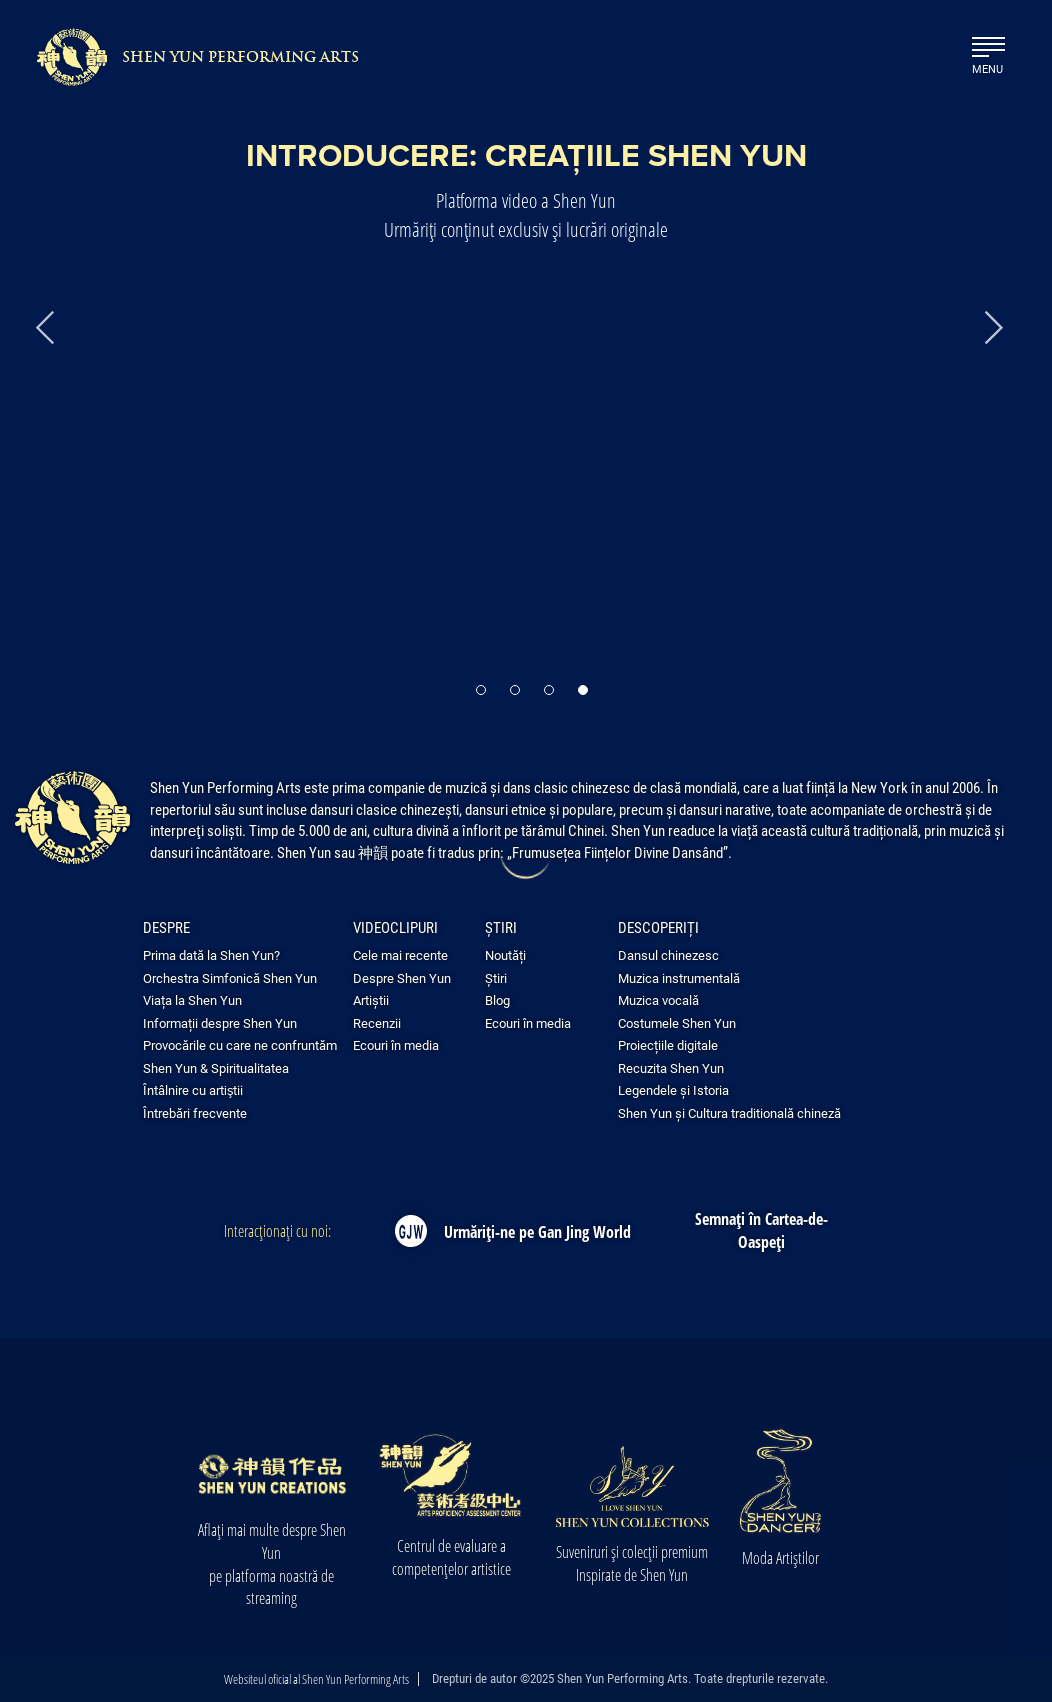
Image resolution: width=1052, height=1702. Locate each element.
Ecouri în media (396, 1045)
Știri (501, 927)
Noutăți (505, 955)
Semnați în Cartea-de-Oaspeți (761, 1230)
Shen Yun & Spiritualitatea (216, 1068)
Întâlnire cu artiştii (193, 1090)
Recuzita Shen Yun (671, 1068)
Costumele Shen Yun (677, 1023)
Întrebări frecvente (195, 1113)
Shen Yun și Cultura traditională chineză (729, 1113)
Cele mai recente (400, 955)
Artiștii (371, 1000)
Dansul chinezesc (668, 955)
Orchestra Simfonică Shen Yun (230, 978)
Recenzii (377, 1023)
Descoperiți (658, 927)
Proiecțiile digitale (668, 1045)
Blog (497, 1000)
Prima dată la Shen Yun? (211, 955)
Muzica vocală (658, 1000)
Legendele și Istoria (673, 1090)
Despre (166, 927)
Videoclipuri (395, 927)
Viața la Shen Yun (192, 1000)
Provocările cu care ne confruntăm (240, 1045)
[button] (481, 683)
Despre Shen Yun (402, 978)
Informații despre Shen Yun (220, 1023)
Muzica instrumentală (679, 978)
